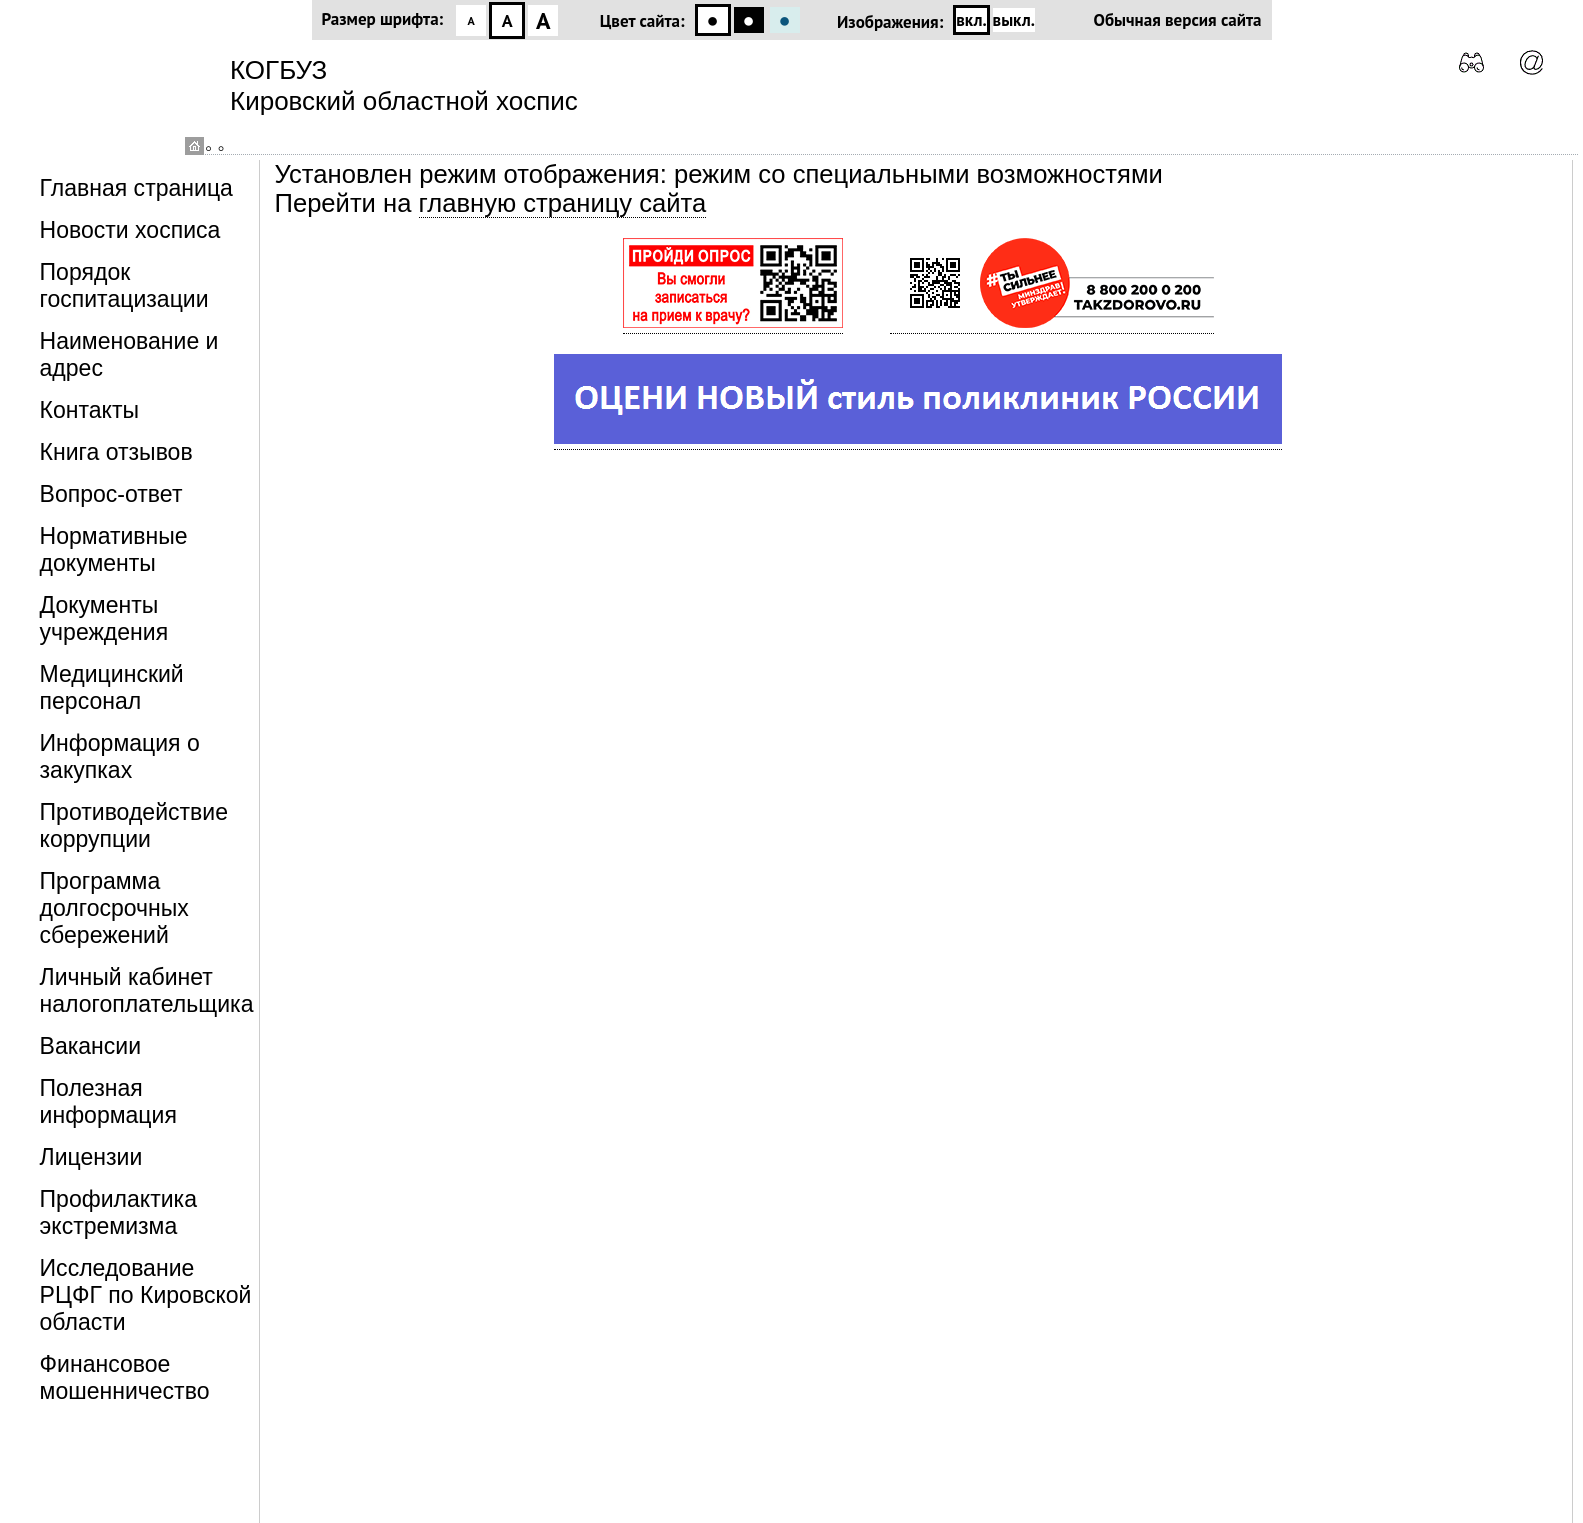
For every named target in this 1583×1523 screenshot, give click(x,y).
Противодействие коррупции (134, 825)
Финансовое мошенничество (125, 1377)
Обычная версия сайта (1178, 20)
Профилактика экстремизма (118, 1212)
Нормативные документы (114, 549)
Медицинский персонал (112, 687)
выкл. (1014, 20)
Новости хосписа (130, 230)
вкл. (971, 20)
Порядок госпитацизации (124, 285)
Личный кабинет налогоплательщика (147, 990)
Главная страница (136, 188)
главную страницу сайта (563, 203)
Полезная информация (108, 1101)
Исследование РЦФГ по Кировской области (146, 1295)
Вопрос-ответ (111, 494)
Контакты (89, 410)
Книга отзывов (116, 452)
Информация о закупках (120, 756)
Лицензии (91, 1157)
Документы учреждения (104, 618)
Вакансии (91, 1046)
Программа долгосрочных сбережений (114, 908)
